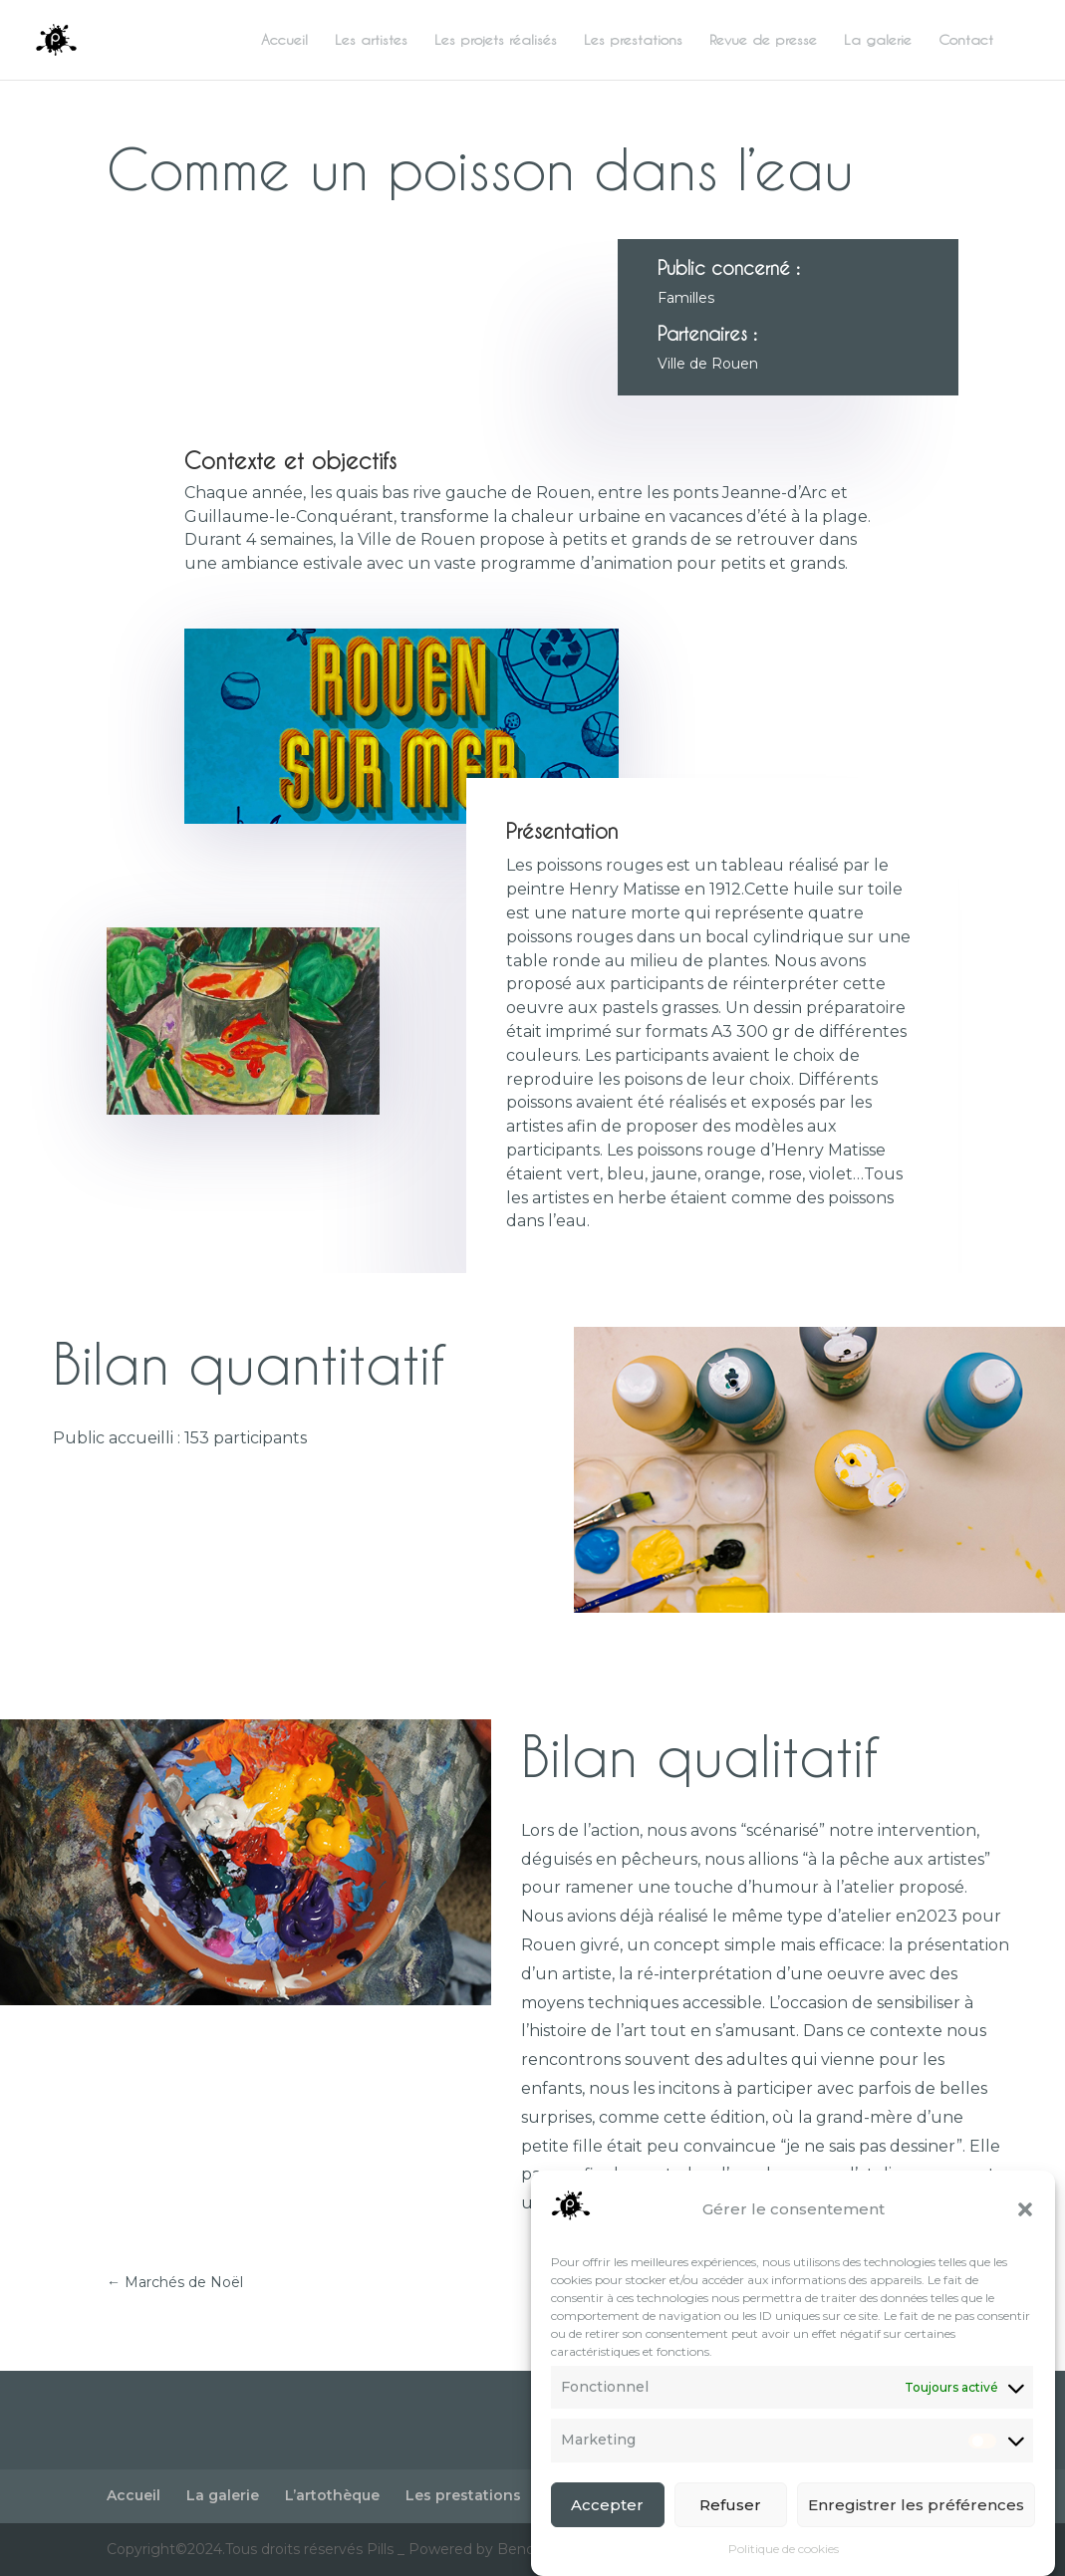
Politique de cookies (783, 2562)
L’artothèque (332, 2495)
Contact (965, 40)
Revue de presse (763, 40)
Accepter (607, 2517)
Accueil (284, 40)
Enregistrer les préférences (916, 2517)
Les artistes (371, 40)
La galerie (878, 40)
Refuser (730, 2517)
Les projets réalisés (495, 40)
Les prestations (633, 40)
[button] (1025, 2222)
